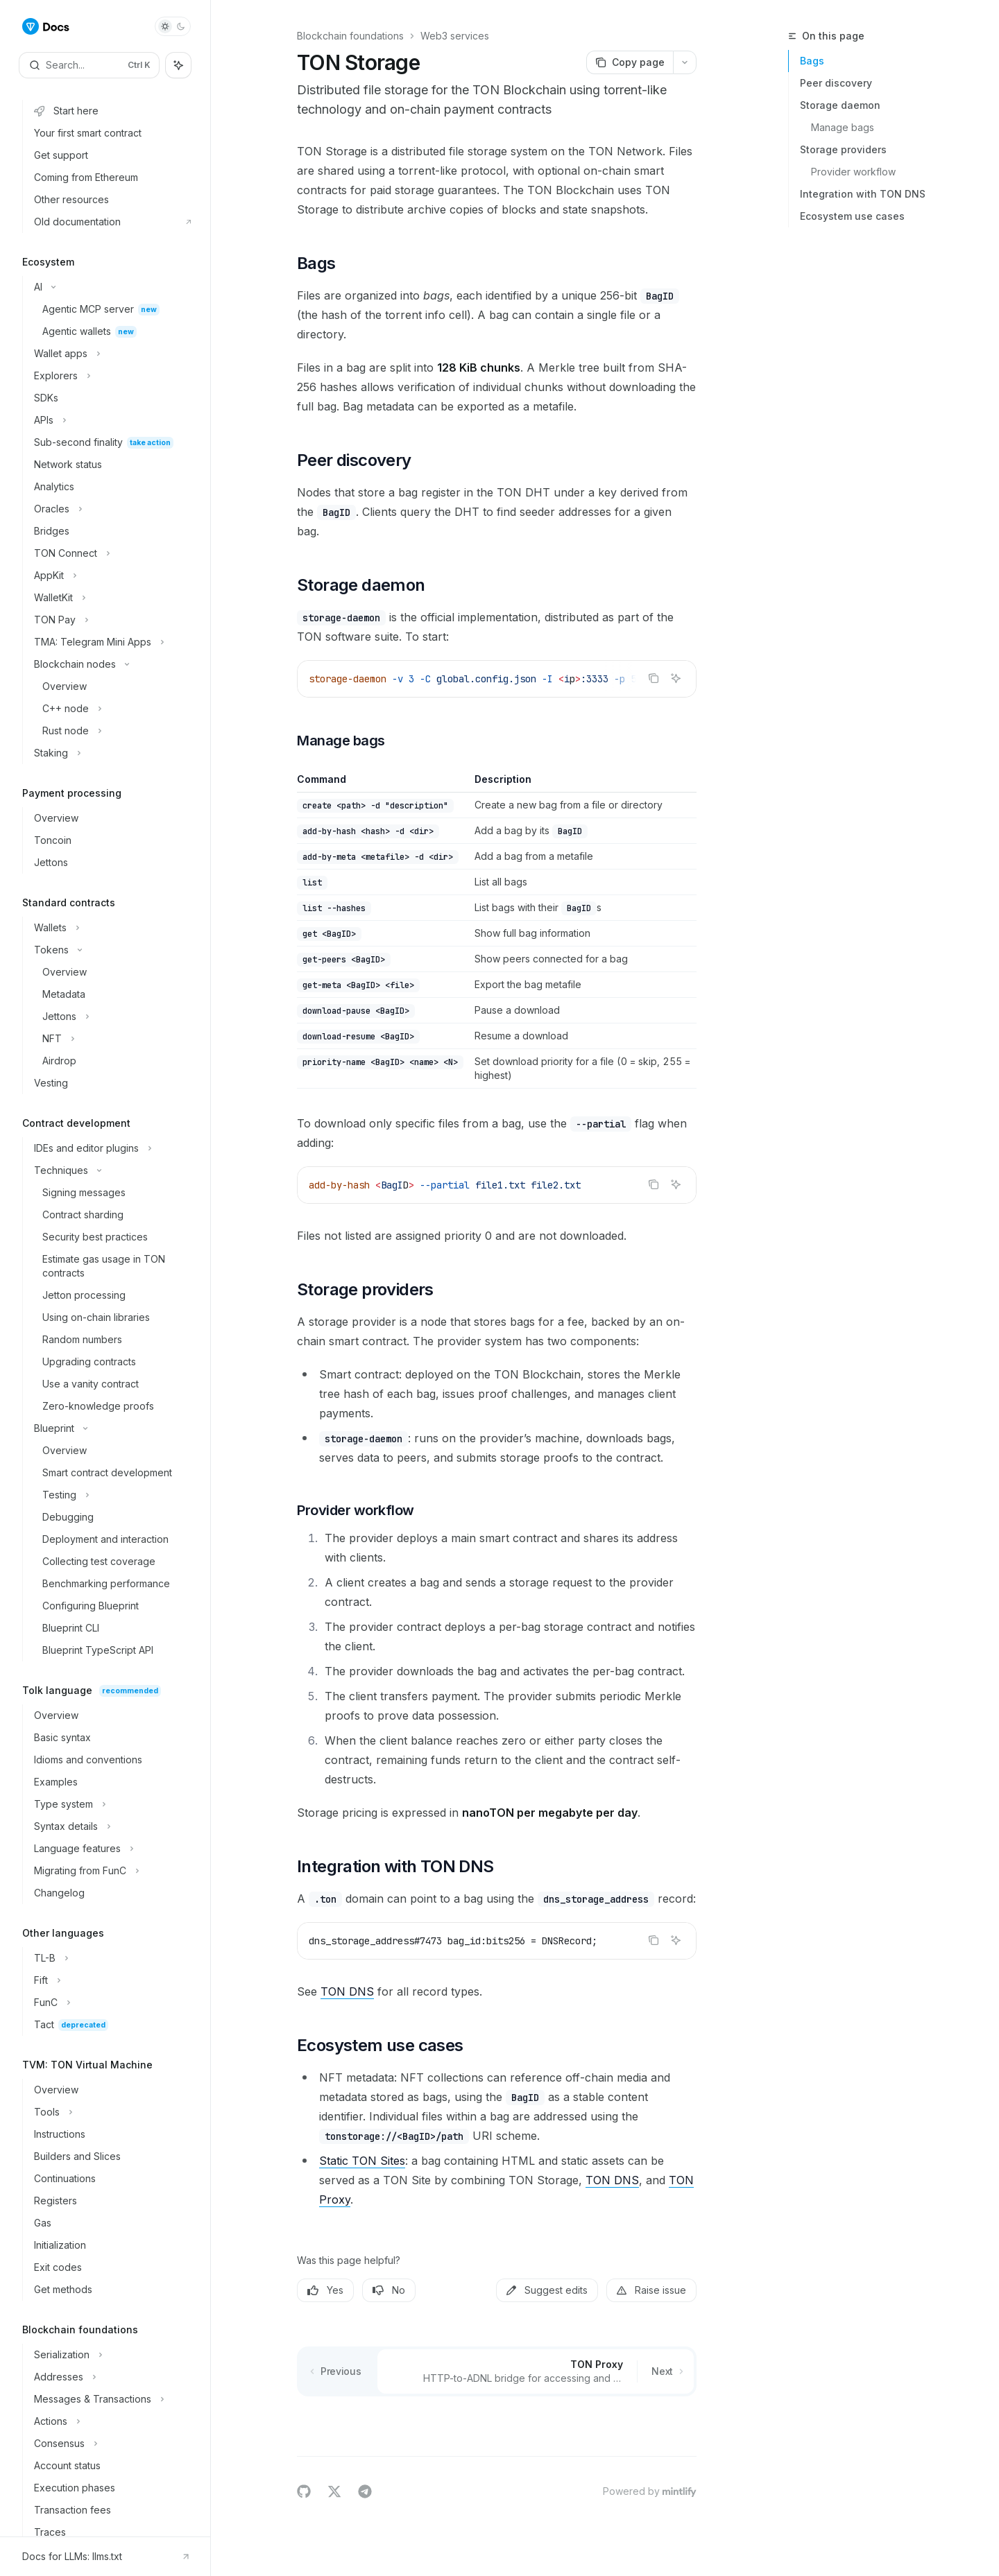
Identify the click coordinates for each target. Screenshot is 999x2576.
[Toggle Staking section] (110, 753)
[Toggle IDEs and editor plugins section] (110, 1148)
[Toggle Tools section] (110, 2112)
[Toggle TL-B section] (110, 1958)
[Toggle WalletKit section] (110, 598)
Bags (812, 61)
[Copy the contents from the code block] (653, 678)
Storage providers (843, 149)
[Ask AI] (676, 678)
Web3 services (454, 36)
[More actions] (685, 62)
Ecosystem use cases (852, 216)
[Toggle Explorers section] (110, 376)
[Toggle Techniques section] (110, 1170)
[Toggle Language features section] (110, 1849)
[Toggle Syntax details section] (110, 1826)
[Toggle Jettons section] (110, 1016)
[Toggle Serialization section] (110, 2355)
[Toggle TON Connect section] (110, 553)
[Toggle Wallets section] (110, 928)
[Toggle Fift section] (110, 1980)
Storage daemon (840, 105)
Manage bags (842, 127)
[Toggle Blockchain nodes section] (110, 664)
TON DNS (347, 1991)
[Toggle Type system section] (110, 1804)
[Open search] (89, 65)
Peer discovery (836, 83)
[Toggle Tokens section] (110, 950)
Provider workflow (853, 172)
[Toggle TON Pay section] (110, 620)
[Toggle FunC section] (110, 2002)
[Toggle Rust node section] (110, 731)
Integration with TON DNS (862, 194)
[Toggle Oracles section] (110, 509)
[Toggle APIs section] (110, 420)
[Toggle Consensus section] (110, 2443)
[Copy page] (629, 62)
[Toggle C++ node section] (110, 709)
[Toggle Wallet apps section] (110, 354)
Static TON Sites (362, 2161)
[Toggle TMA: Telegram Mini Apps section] (110, 642)
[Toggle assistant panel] (178, 65)
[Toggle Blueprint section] (110, 1428)
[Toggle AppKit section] (110, 575)
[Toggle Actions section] (110, 2421)
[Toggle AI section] (110, 287)
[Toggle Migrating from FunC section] (110, 1871)
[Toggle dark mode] (173, 26)
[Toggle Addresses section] (110, 2377)
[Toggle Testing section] (110, 1495)
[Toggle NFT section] (110, 1039)
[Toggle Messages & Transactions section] (110, 2399)
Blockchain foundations (350, 36)
